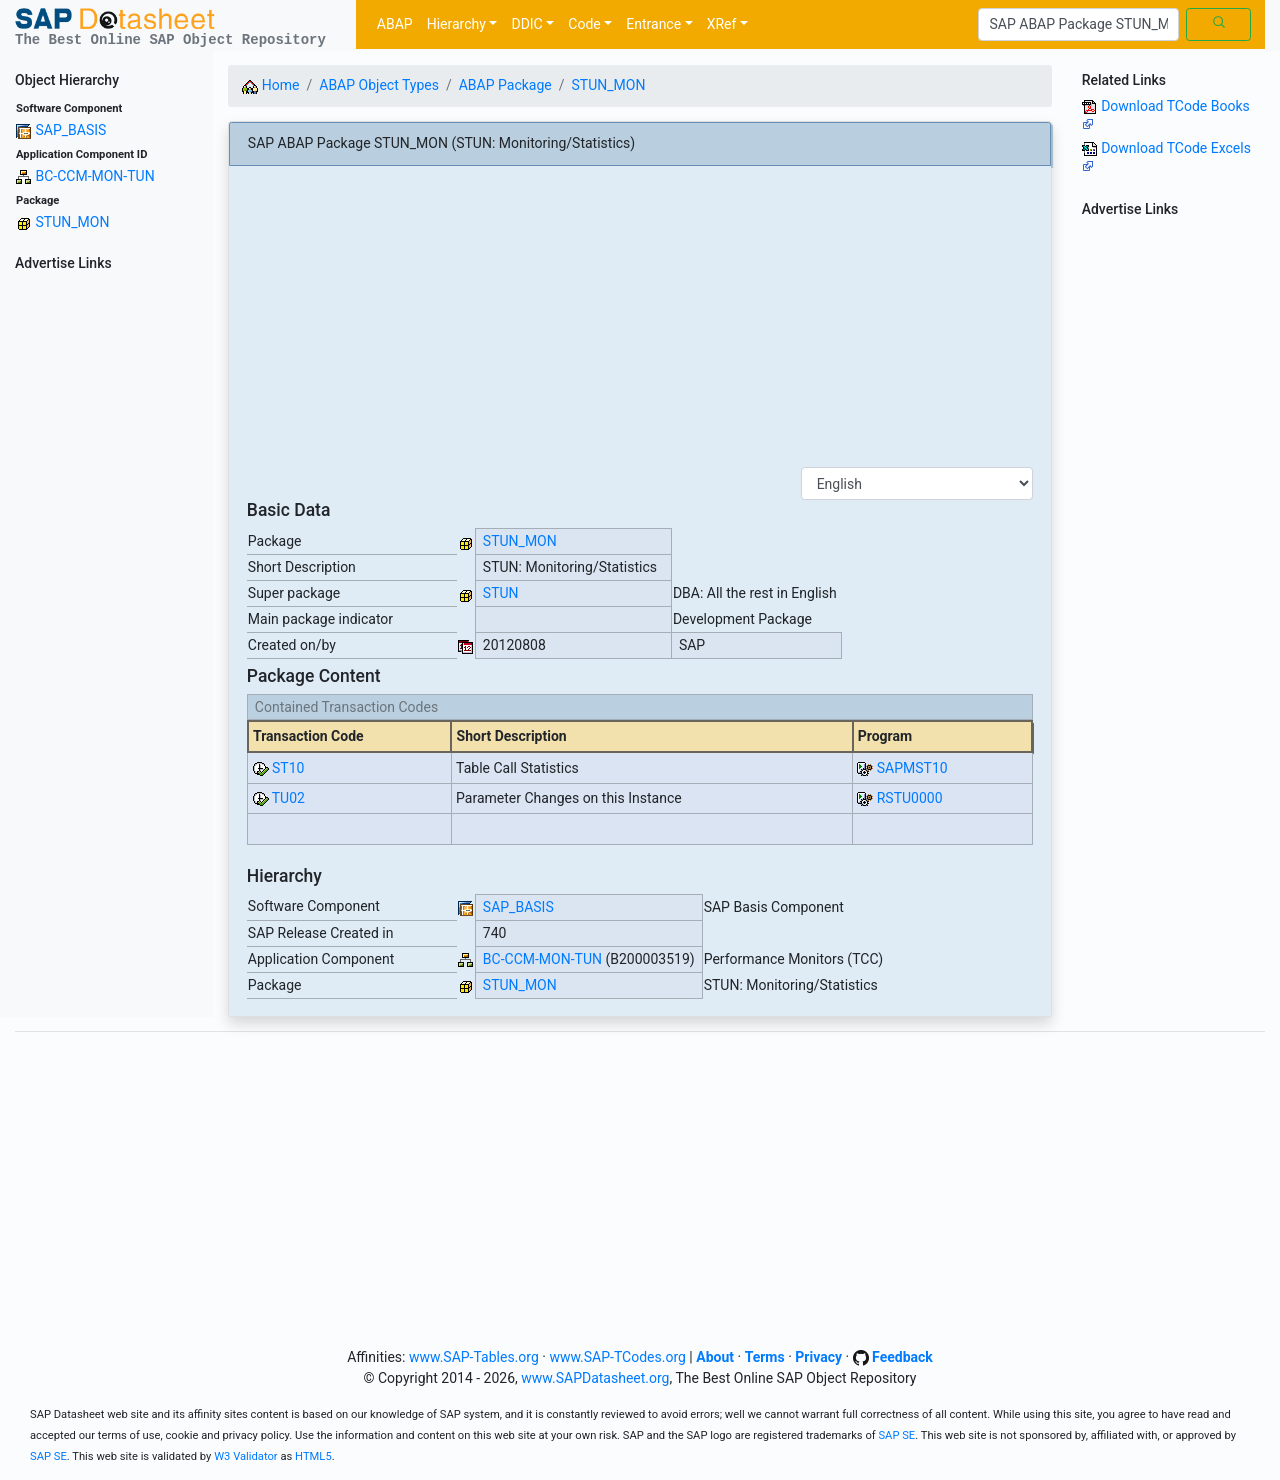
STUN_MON (72, 222)
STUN (501, 593)
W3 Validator (246, 1456)
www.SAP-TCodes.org (617, 1357)
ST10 (288, 768)
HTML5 (313, 1456)
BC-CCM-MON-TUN (94, 176)
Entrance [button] (653, 24)
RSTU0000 (910, 798)
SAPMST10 (912, 768)
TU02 (288, 798)
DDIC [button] (526, 24)
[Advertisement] (106, 578)
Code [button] (584, 24)
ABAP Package (505, 85)
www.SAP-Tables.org (474, 1357)
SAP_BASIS (70, 130)
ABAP (395, 24)
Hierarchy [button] (456, 24)
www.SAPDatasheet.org (595, 1378)
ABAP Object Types (379, 85)
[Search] (1078, 25)
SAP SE (896, 1435)
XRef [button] (722, 24)
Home (270, 85)
